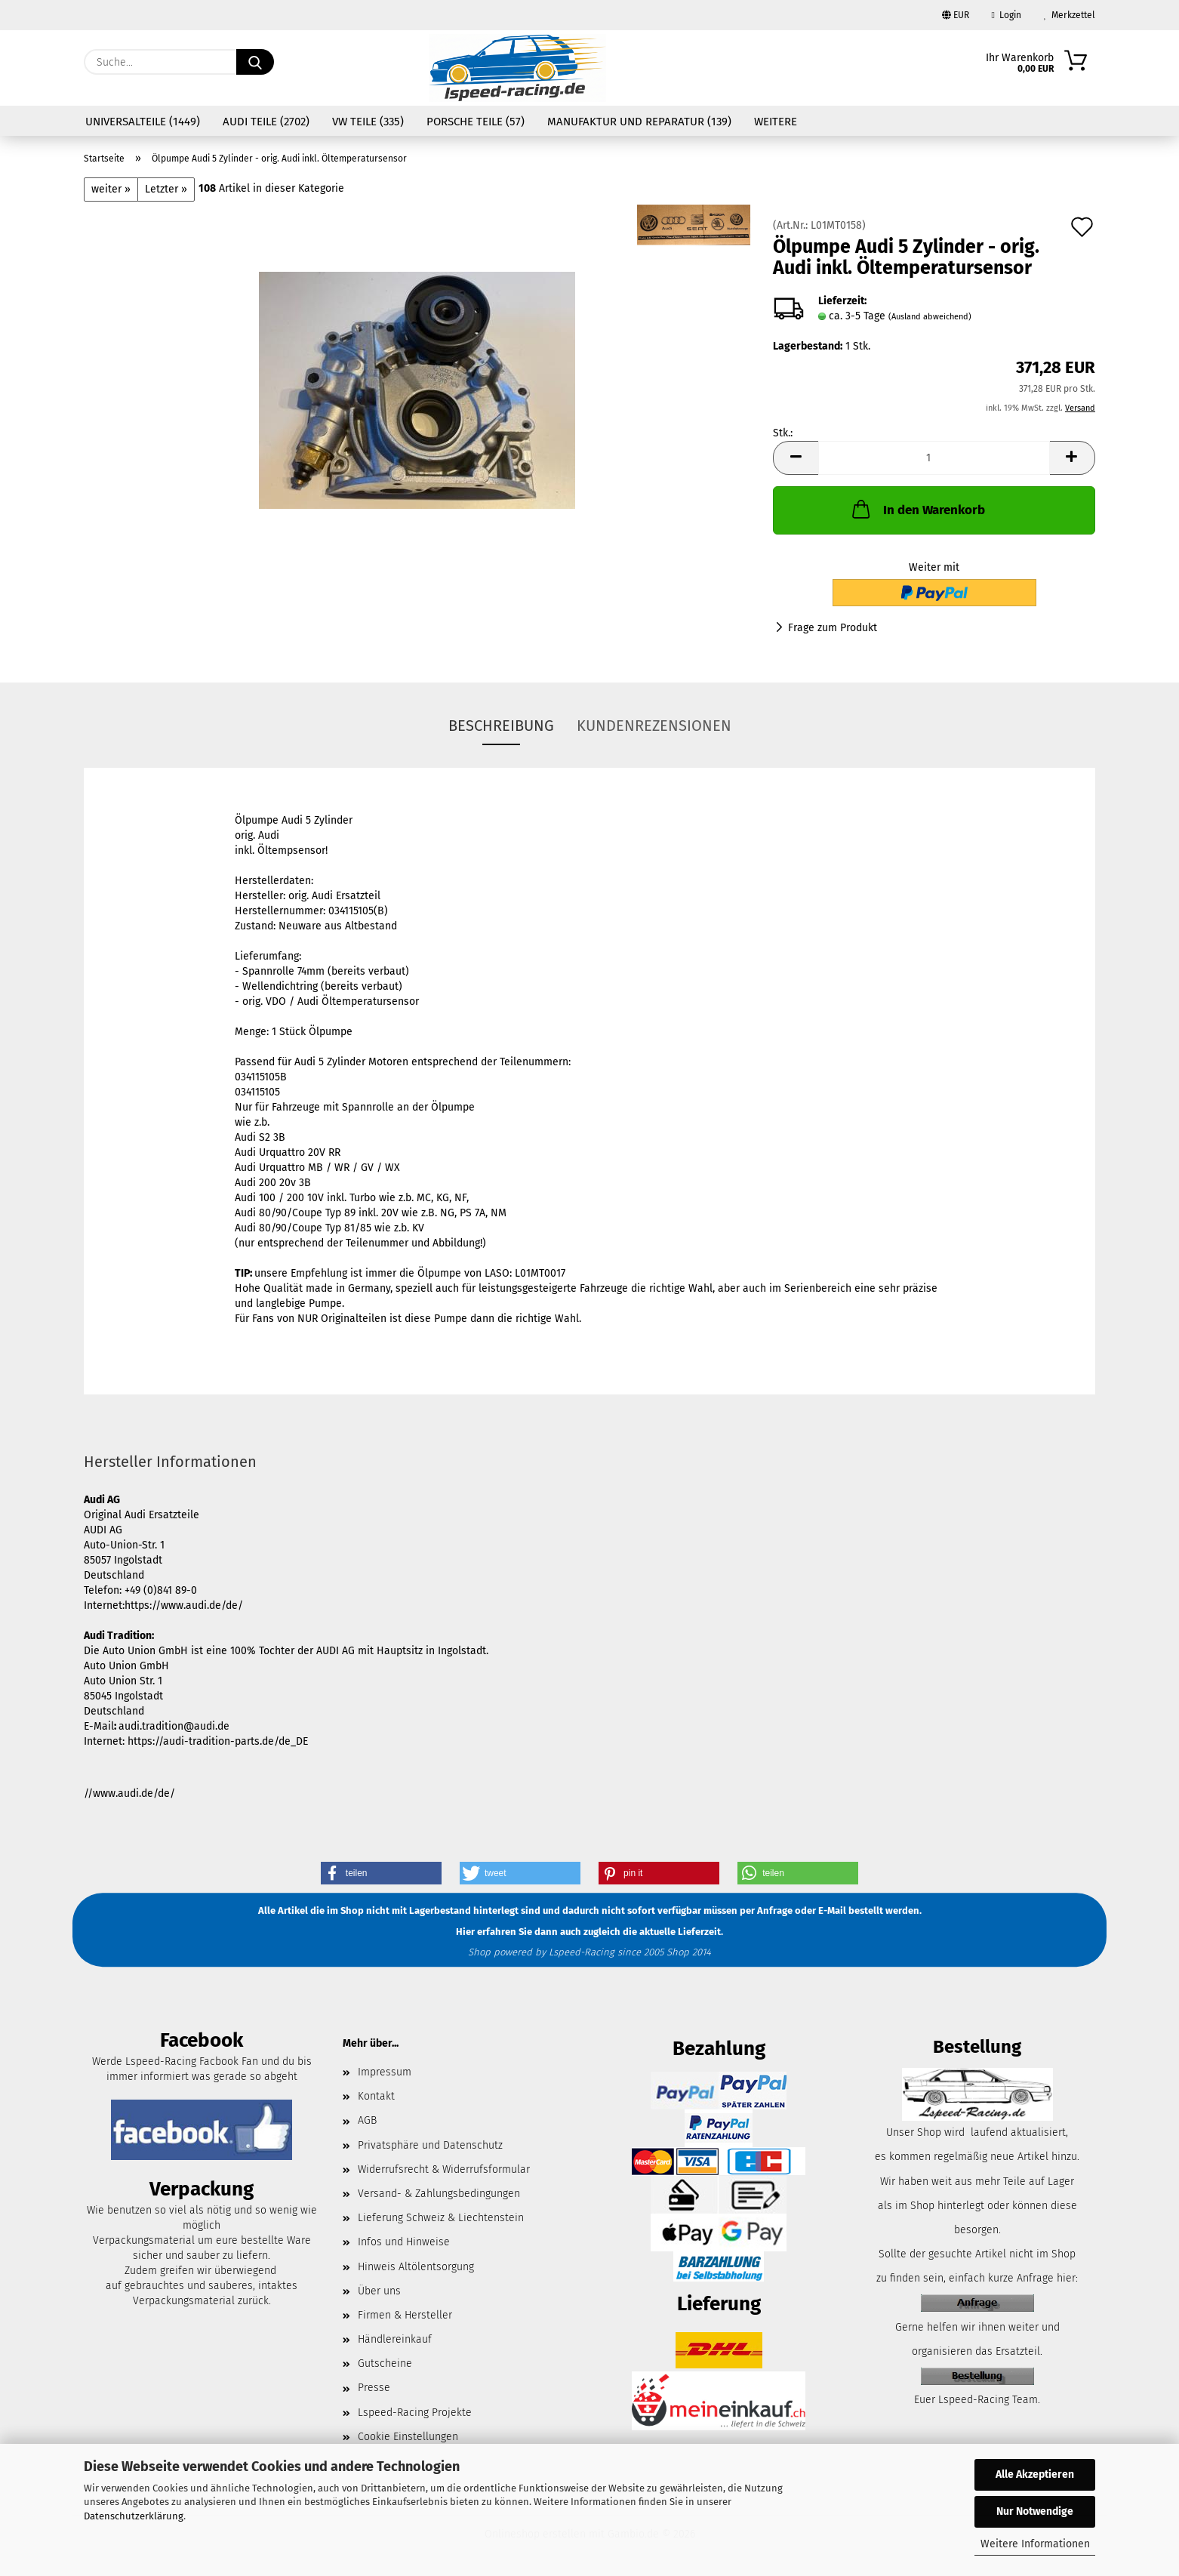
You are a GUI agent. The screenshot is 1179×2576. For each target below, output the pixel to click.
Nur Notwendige (1034, 2511)
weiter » (111, 189)
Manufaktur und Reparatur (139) (639, 121)
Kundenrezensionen (654, 725)
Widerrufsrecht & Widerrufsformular (444, 2169)
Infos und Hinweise (404, 2242)
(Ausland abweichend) (929, 317)
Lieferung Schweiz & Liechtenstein (441, 2217)
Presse (374, 2387)
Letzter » (166, 189)
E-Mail (832, 1911)
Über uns (379, 2291)
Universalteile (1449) (142, 121)
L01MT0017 (540, 1273)
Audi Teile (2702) (266, 121)
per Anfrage (766, 1911)
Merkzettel (1069, 15)
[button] (795, 458)
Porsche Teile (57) (475, 121)
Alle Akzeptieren (1035, 2474)
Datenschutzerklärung (133, 2516)
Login (1006, 15)
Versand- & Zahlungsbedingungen (439, 2193)
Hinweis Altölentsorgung (416, 2266)
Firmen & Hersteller (405, 2315)
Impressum (384, 2072)
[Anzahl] (934, 458)
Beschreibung (501, 725)
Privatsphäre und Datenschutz (430, 2145)
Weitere (775, 121)
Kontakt (376, 2096)
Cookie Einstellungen (408, 2436)
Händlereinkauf (395, 2339)
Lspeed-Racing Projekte (415, 2412)
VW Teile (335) (368, 121)
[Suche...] (255, 62)
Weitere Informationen (1035, 2543)
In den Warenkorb (917, 509)
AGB (367, 2120)
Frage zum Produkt (832, 627)
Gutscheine (385, 2363)
